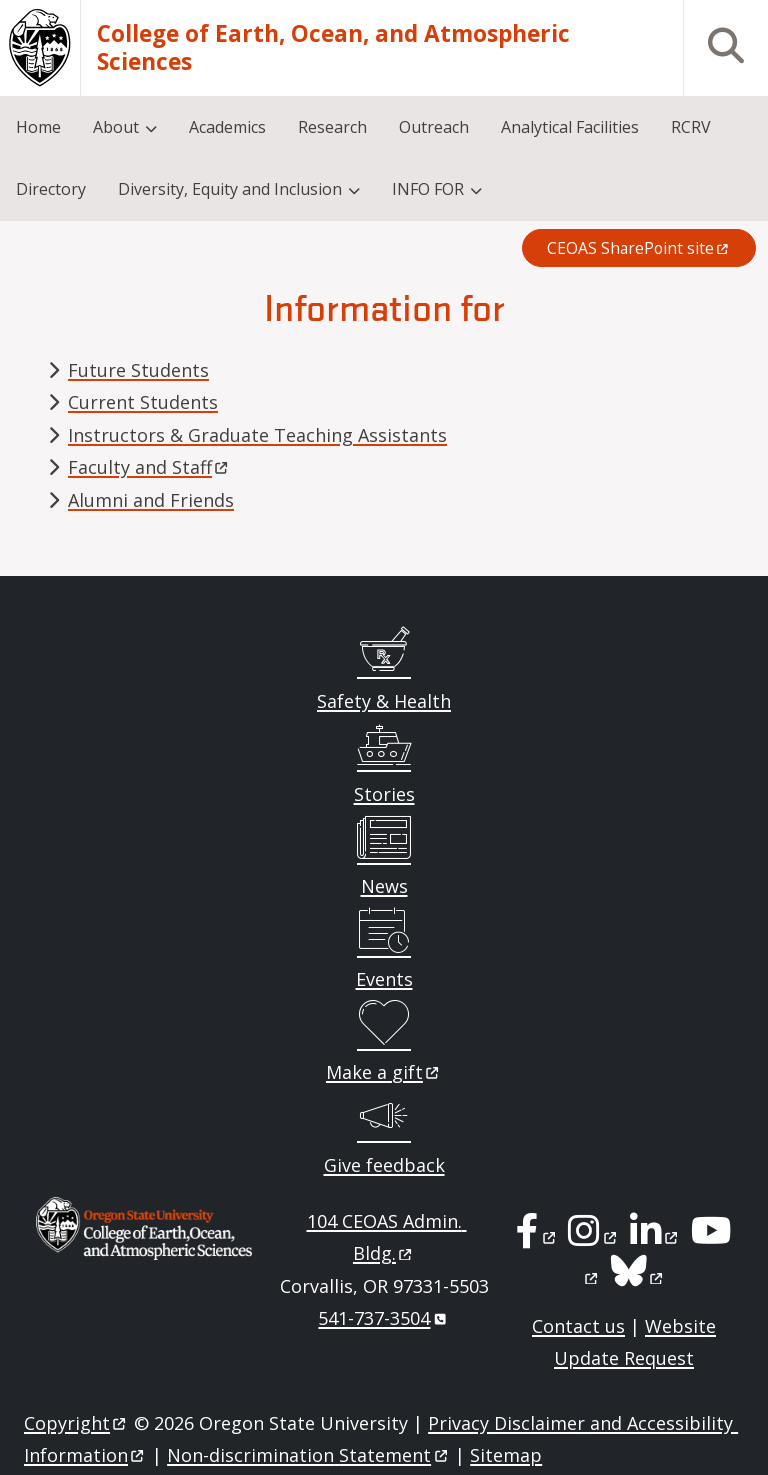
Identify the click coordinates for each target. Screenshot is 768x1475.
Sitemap (506, 1455)
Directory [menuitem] (51, 189)
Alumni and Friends (151, 500)
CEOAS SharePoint (639, 248)
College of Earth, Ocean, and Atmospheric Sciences (333, 48)
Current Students (143, 402)
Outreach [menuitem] (434, 127)
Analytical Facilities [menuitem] (570, 127)
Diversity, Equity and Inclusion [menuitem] (230, 189)
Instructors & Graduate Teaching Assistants (257, 435)
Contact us (578, 1326)
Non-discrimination (308, 1455)
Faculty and (149, 467)
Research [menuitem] (332, 127)
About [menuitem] (116, 127)
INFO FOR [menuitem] (428, 189)
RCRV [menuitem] (691, 127)
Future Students (138, 370)
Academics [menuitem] (227, 127)
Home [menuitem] (38, 127)
